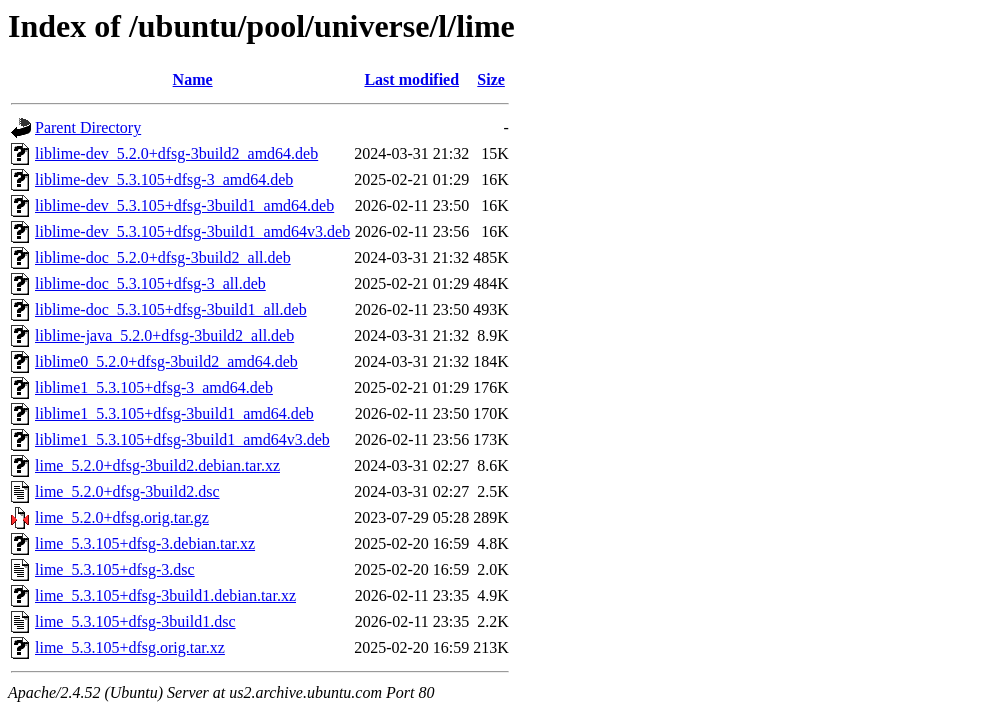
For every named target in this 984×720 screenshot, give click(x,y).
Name (193, 79)
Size (491, 79)
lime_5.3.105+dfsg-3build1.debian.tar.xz (165, 595)
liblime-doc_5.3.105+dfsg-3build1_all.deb (171, 309)
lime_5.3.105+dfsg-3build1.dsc (135, 621)
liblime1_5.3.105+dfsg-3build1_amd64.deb (174, 413)
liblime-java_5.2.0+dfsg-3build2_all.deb (164, 335)
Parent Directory (88, 127)
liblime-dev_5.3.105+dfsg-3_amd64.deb (164, 179)
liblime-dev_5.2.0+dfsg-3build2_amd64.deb (176, 153)
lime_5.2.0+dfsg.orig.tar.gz (122, 517)
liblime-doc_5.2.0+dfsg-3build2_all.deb (163, 257)
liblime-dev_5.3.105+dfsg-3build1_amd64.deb (184, 205)
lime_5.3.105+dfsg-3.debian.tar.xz (145, 543)
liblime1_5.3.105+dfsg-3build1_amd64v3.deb (182, 439)
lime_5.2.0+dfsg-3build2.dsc (127, 491)
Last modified (411, 79)
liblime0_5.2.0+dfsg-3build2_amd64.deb (166, 361)
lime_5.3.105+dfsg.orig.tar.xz (130, 647)
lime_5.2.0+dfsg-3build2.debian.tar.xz (157, 465)
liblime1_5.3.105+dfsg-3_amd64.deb (154, 387)
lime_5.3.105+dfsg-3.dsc (115, 569)
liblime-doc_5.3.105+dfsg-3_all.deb (150, 283)
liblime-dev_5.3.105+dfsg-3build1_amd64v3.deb (192, 231)
